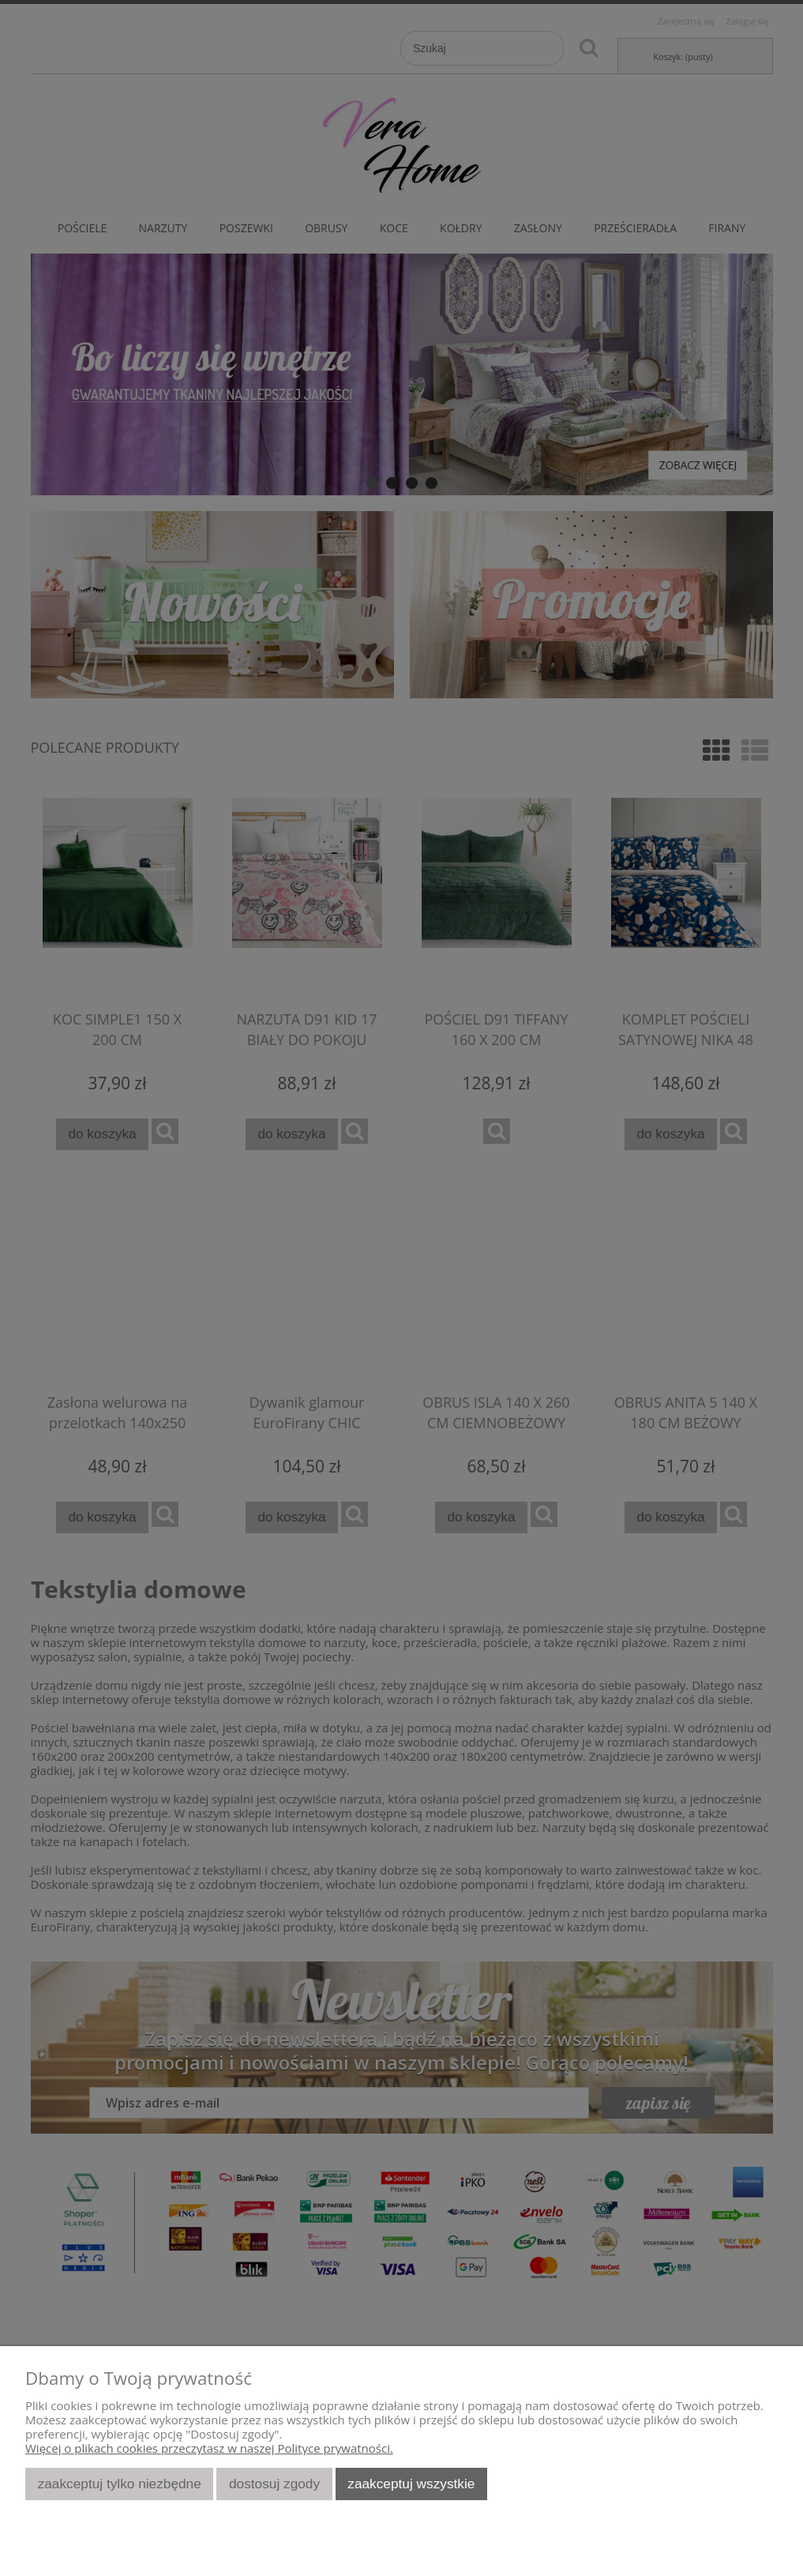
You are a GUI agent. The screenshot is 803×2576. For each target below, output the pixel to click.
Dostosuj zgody (274, 2483)
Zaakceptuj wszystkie (411, 2483)
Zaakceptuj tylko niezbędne (119, 2483)
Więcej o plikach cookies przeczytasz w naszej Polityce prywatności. (209, 2448)
